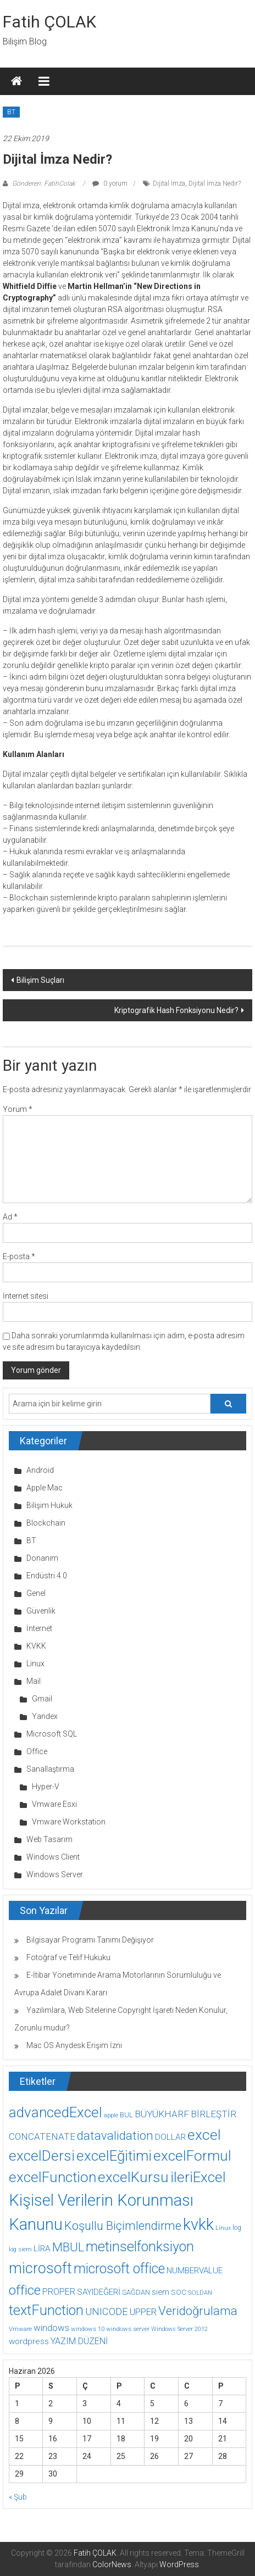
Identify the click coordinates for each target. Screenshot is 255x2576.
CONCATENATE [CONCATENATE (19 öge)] (42, 2136)
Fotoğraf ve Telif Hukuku (68, 1957)
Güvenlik (41, 1610)
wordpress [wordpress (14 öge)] (29, 2341)
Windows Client (53, 1856)
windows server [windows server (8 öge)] (127, 2329)
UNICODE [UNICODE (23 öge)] (106, 2311)
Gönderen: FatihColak (43, 183)
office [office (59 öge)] (25, 2290)
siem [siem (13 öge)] (160, 2292)
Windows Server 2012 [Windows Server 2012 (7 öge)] (179, 2329)
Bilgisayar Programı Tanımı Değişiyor (90, 1939)
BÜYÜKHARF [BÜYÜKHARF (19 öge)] (162, 2113)
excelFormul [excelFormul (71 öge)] (192, 2155)
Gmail (42, 1698)
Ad (10, 1216)
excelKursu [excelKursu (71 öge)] (133, 2177)
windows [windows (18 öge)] (51, 2327)
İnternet (39, 1628)
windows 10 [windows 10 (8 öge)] (87, 2329)
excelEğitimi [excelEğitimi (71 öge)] (114, 2155)
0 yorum (109, 183)
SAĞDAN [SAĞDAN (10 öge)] (136, 2292)
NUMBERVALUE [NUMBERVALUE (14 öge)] (195, 2270)
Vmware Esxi (54, 1804)
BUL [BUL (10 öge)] (126, 2115)
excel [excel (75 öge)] (204, 2134)
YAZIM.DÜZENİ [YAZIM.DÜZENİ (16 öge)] (79, 2341)
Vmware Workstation (69, 1821)
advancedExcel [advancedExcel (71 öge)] (55, 2112)
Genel (36, 1593)
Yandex (45, 1716)
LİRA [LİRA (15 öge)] (42, 2249)
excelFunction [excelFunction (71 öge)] (52, 2177)
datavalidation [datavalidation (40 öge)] (115, 2136)
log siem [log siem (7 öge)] (20, 2249)
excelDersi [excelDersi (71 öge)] (42, 2155)
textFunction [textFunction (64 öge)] (46, 2310)
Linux (35, 1663)
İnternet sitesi (25, 1296)
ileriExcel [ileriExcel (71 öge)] (198, 2177)
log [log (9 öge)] (236, 2228)
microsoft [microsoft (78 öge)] (40, 2268)
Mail (33, 1681)
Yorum (17, 1109)
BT (11, 112)
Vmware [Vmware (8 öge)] (20, 2329)
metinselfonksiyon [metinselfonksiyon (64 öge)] (140, 2247)
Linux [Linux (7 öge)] (223, 2228)
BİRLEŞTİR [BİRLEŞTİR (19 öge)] (213, 2113)
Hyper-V (45, 1786)
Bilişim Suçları (40, 980)
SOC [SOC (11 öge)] (178, 2292)
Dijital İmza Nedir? (215, 183)
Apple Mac (44, 1487)
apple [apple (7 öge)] (111, 2115)
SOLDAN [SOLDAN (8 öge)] (200, 2292)
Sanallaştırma (50, 1769)
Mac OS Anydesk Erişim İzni (74, 2045)
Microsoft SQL (51, 1733)
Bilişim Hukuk (49, 1505)
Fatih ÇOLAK (49, 21)
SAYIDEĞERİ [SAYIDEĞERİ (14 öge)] (98, 2292)
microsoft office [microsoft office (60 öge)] (119, 2269)
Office (36, 1751)
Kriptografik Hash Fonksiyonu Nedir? (176, 1010)
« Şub (18, 2496)
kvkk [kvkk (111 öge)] (198, 2224)
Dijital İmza (169, 183)
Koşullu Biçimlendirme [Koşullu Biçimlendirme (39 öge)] (122, 2226)
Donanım (42, 1558)
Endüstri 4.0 (46, 1575)
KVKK (36, 1646)
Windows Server (54, 1874)
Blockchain (45, 1522)
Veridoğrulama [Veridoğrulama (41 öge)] (197, 2311)
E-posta (19, 1256)
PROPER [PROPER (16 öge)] (58, 2291)
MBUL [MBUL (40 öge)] (68, 2247)
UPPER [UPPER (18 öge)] (143, 2311)
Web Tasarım (49, 1839)
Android (40, 1470)
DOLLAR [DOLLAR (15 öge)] (170, 2137)
